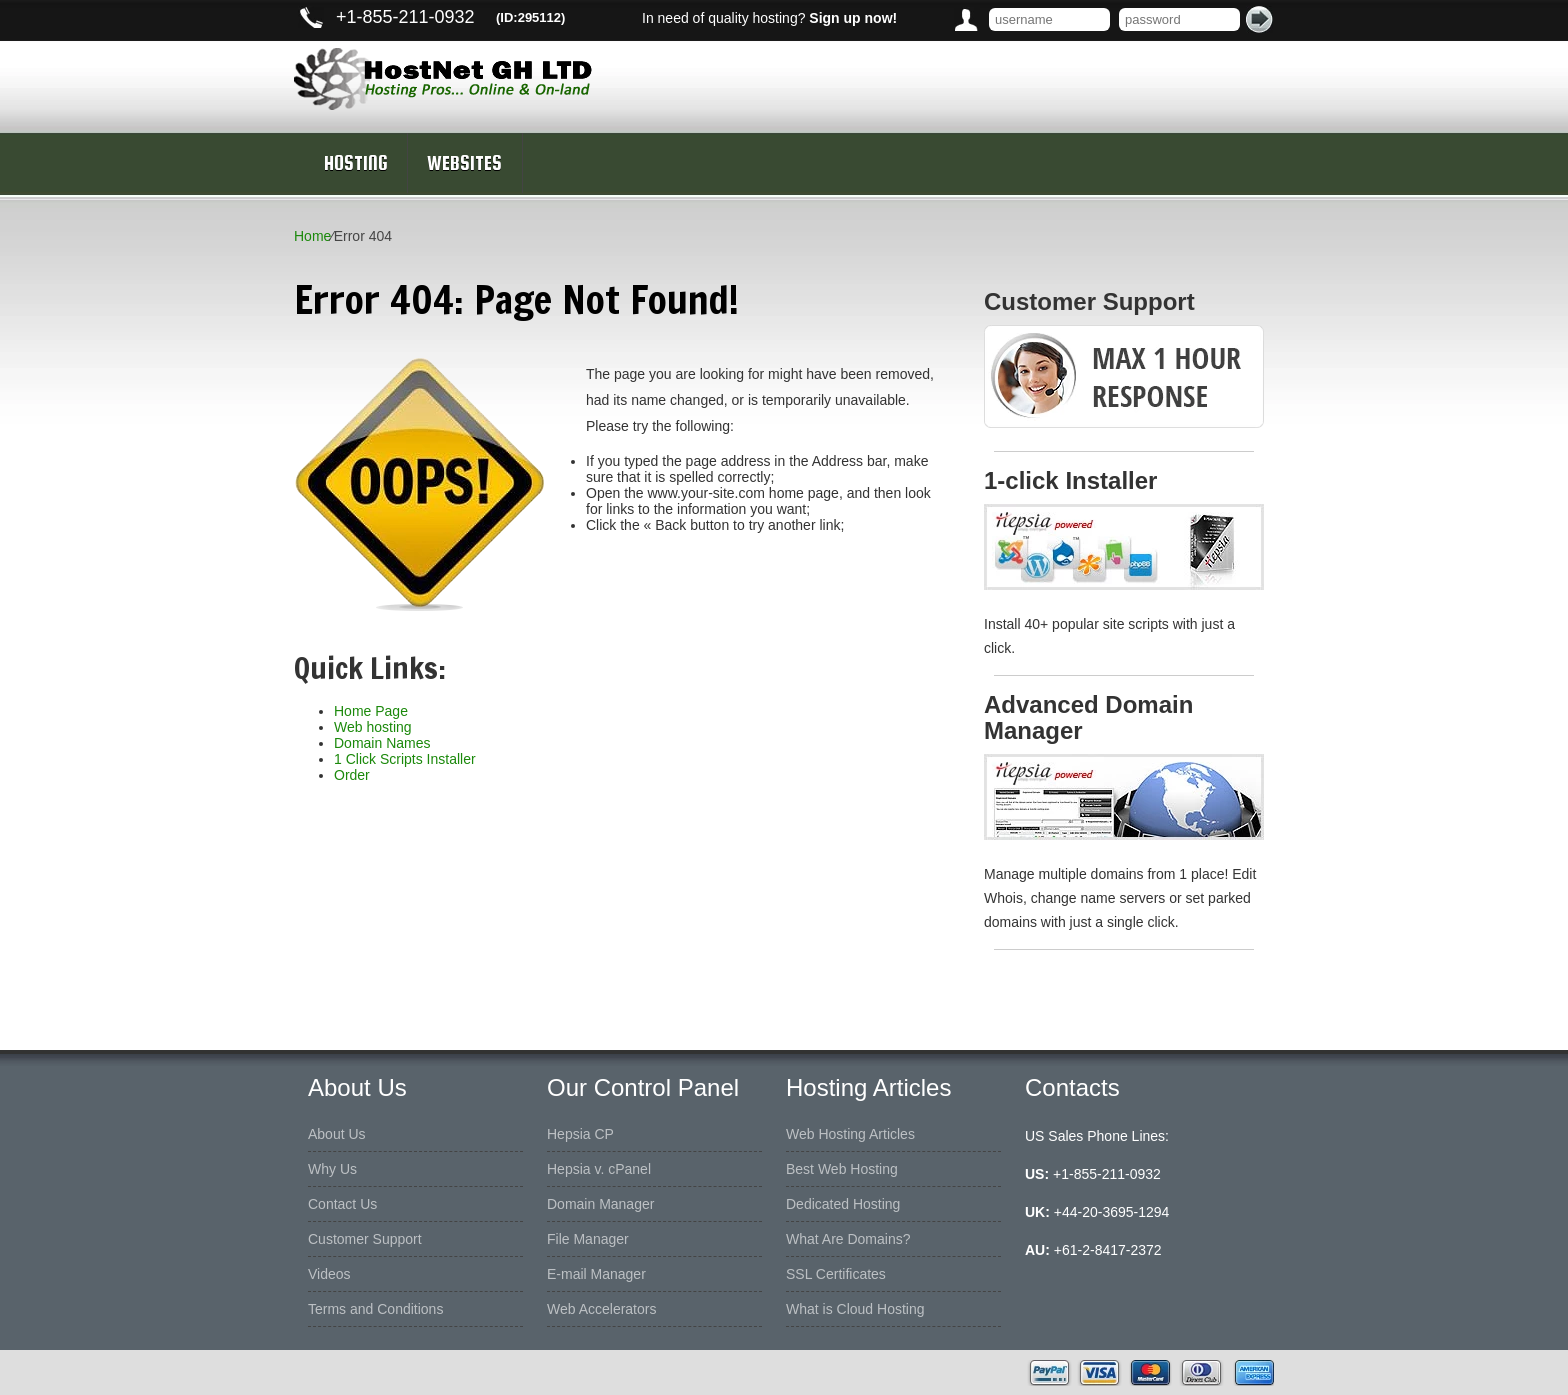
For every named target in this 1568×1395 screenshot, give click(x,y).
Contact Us (342, 1204)
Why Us (332, 1169)
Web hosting (373, 727)
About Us (337, 1134)
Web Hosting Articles (850, 1134)
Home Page (371, 711)
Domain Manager (600, 1204)
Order (352, 775)
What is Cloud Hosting (855, 1309)
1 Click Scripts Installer (405, 759)
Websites (464, 163)
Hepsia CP (580, 1134)
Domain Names (382, 743)
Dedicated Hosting (843, 1204)
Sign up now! (853, 18)
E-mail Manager (596, 1274)
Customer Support (365, 1239)
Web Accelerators (601, 1309)
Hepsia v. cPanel (599, 1169)
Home (312, 236)
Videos (329, 1274)
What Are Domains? (848, 1239)
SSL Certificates (836, 1274)
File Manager (588, 1239)
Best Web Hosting (842, 1169)
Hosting (355, 163)
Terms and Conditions (375, 1309)
